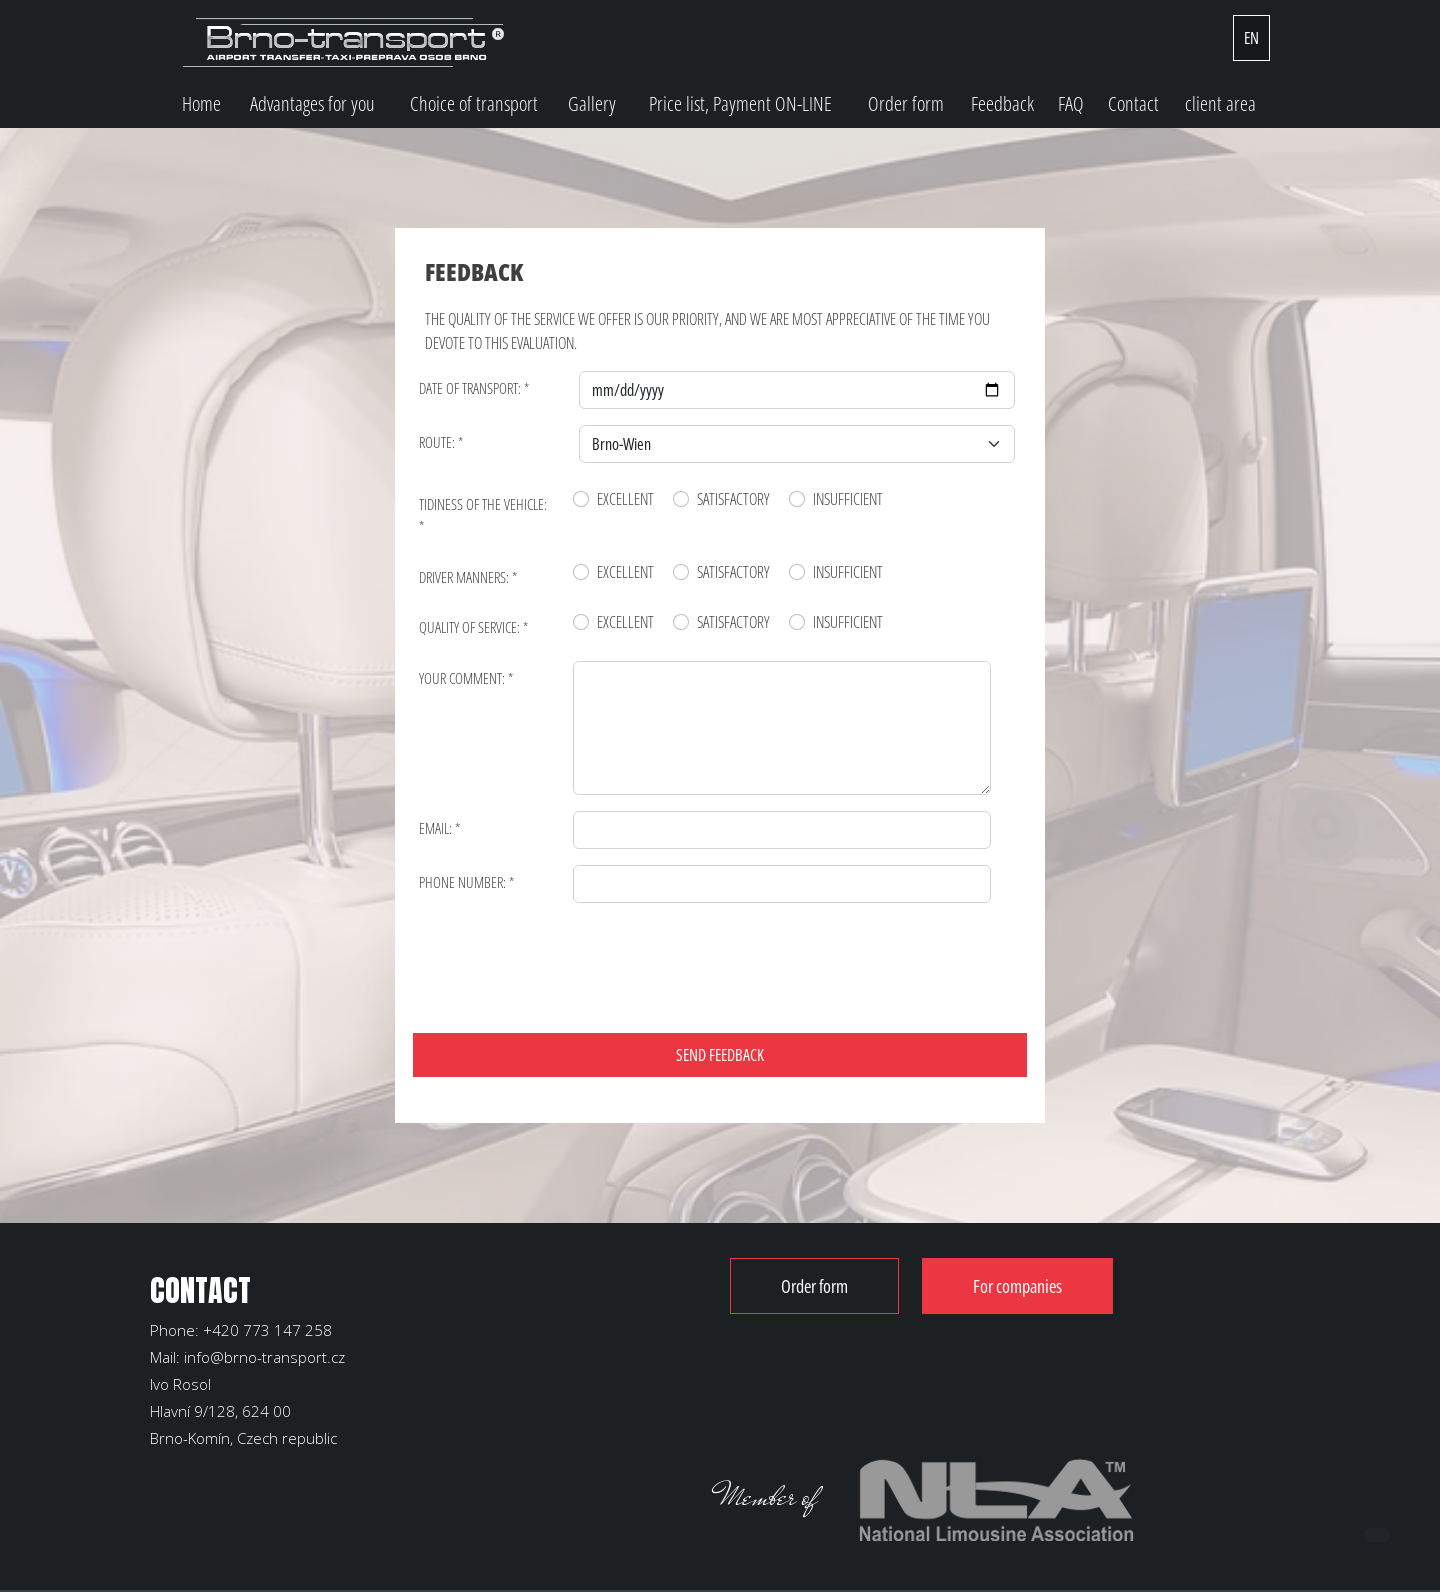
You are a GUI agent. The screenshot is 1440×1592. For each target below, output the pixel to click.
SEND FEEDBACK (720, 1055)
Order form (906, 103)
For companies (1017, 1286)
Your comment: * (466, 678)
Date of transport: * (474, 388)
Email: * (439, 828)
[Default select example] (797, 444)
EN (1251, 38)
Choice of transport (474, 103)
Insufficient (848, 499)
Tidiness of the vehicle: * (483, 515)
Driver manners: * (468, 577)
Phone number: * (466, 882)
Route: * (441, 442)
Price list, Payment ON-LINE (740, 103)
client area (1220, 103)
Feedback (1002, 103)
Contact (1133, 103)
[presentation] (577, 958)
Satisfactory (733, 499)
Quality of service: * (473, 627)
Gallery (592, 103)
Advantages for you (312, 103)
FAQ (1071, 103)
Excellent (625, 499)
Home (201, 103)
